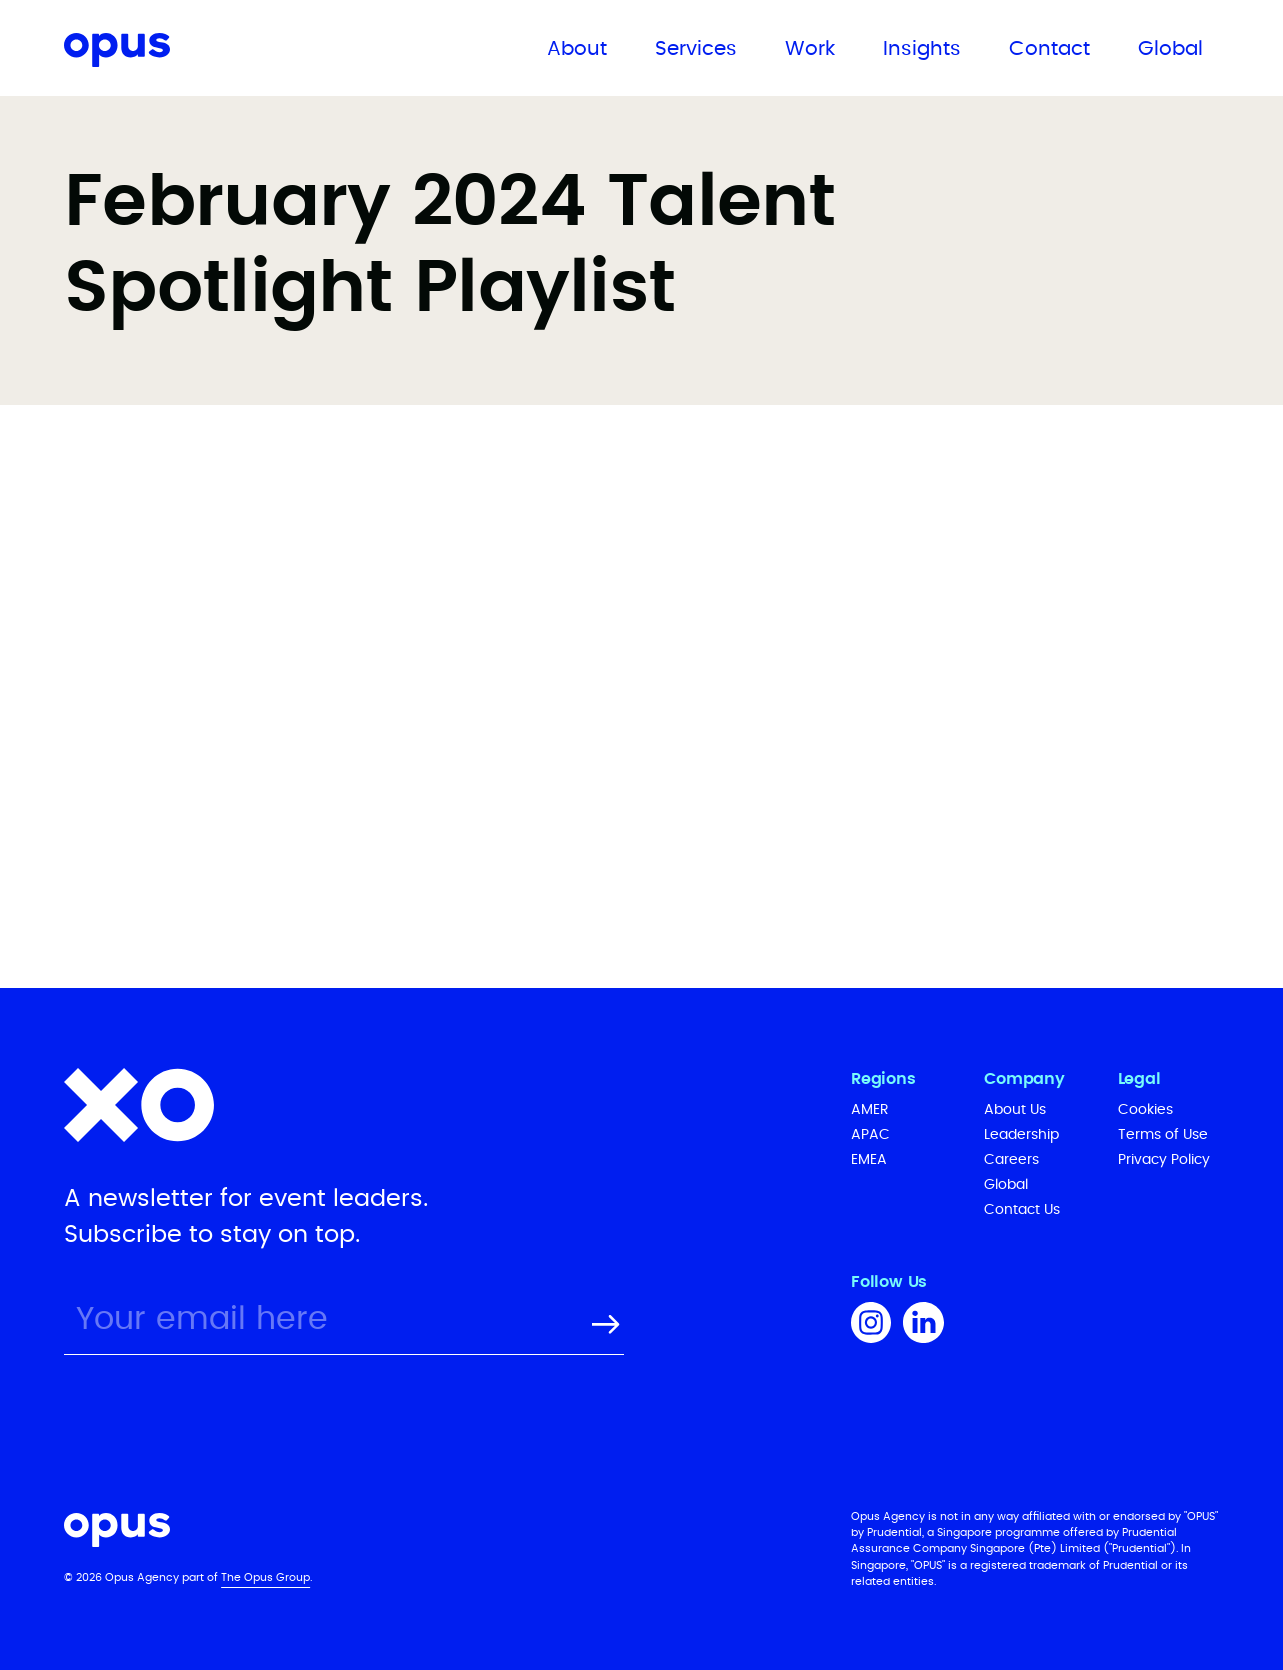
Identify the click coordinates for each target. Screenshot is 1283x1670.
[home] (184, 53)
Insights (922, 49)
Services (696, 49)
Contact (1049, 49)
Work (810, 49)
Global (1170, 49)
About (577, 49)
